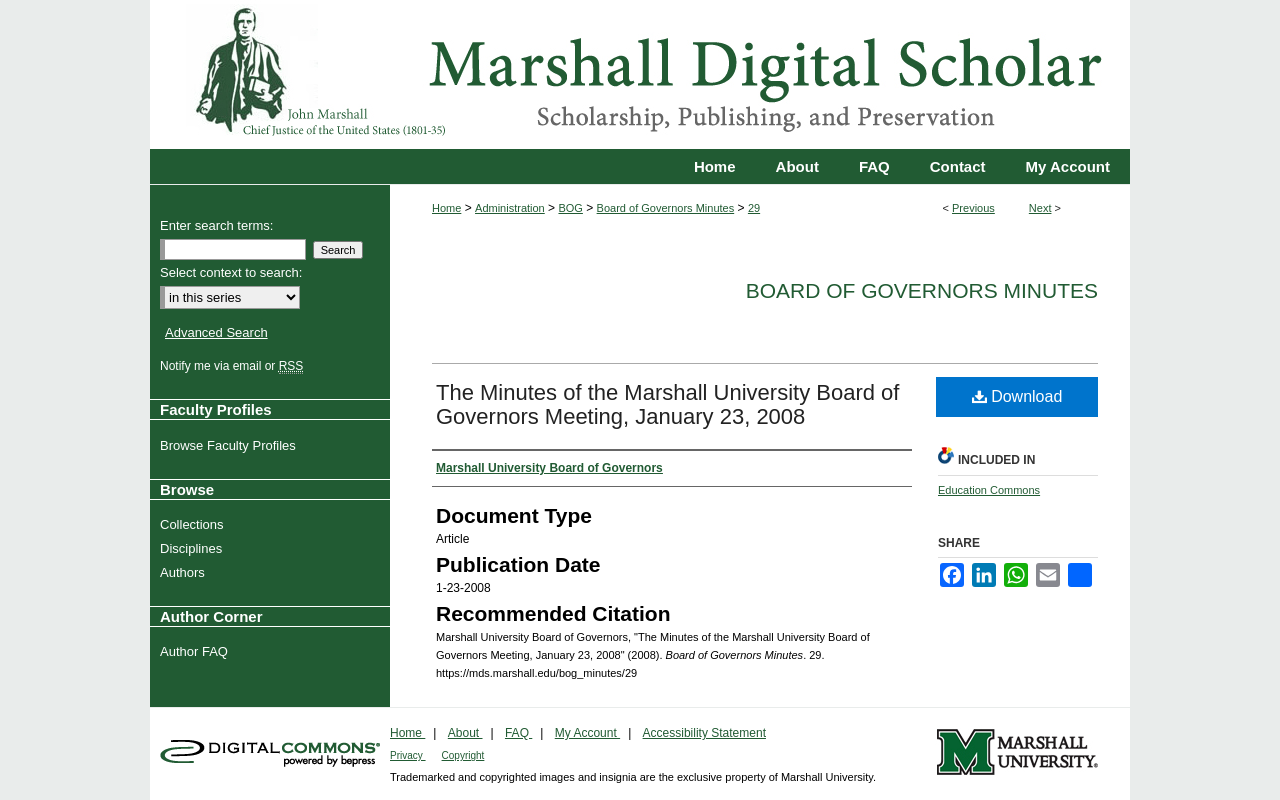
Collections (194, 524)
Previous (973, 208)
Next (1040, 208)
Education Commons (989, 490)
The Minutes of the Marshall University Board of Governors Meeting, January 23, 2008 (667, 404)
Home (446, 208)
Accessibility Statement (704, 733)
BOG (570, 208)
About (465, 733)
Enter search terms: (216, 225)
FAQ (518, 733)
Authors (185, 572)
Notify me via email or (234, 366)
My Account (587, 733)
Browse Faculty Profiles (230, 445)
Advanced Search (216, 332)
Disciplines (193, 548)
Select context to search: (231, 272)
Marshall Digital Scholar (640, 74)
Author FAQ (196, 651)
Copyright (463, 755)
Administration (510, 208)
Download (1017, 396)
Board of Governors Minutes (666, 208)
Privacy (408, 755)
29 (754, 208)
